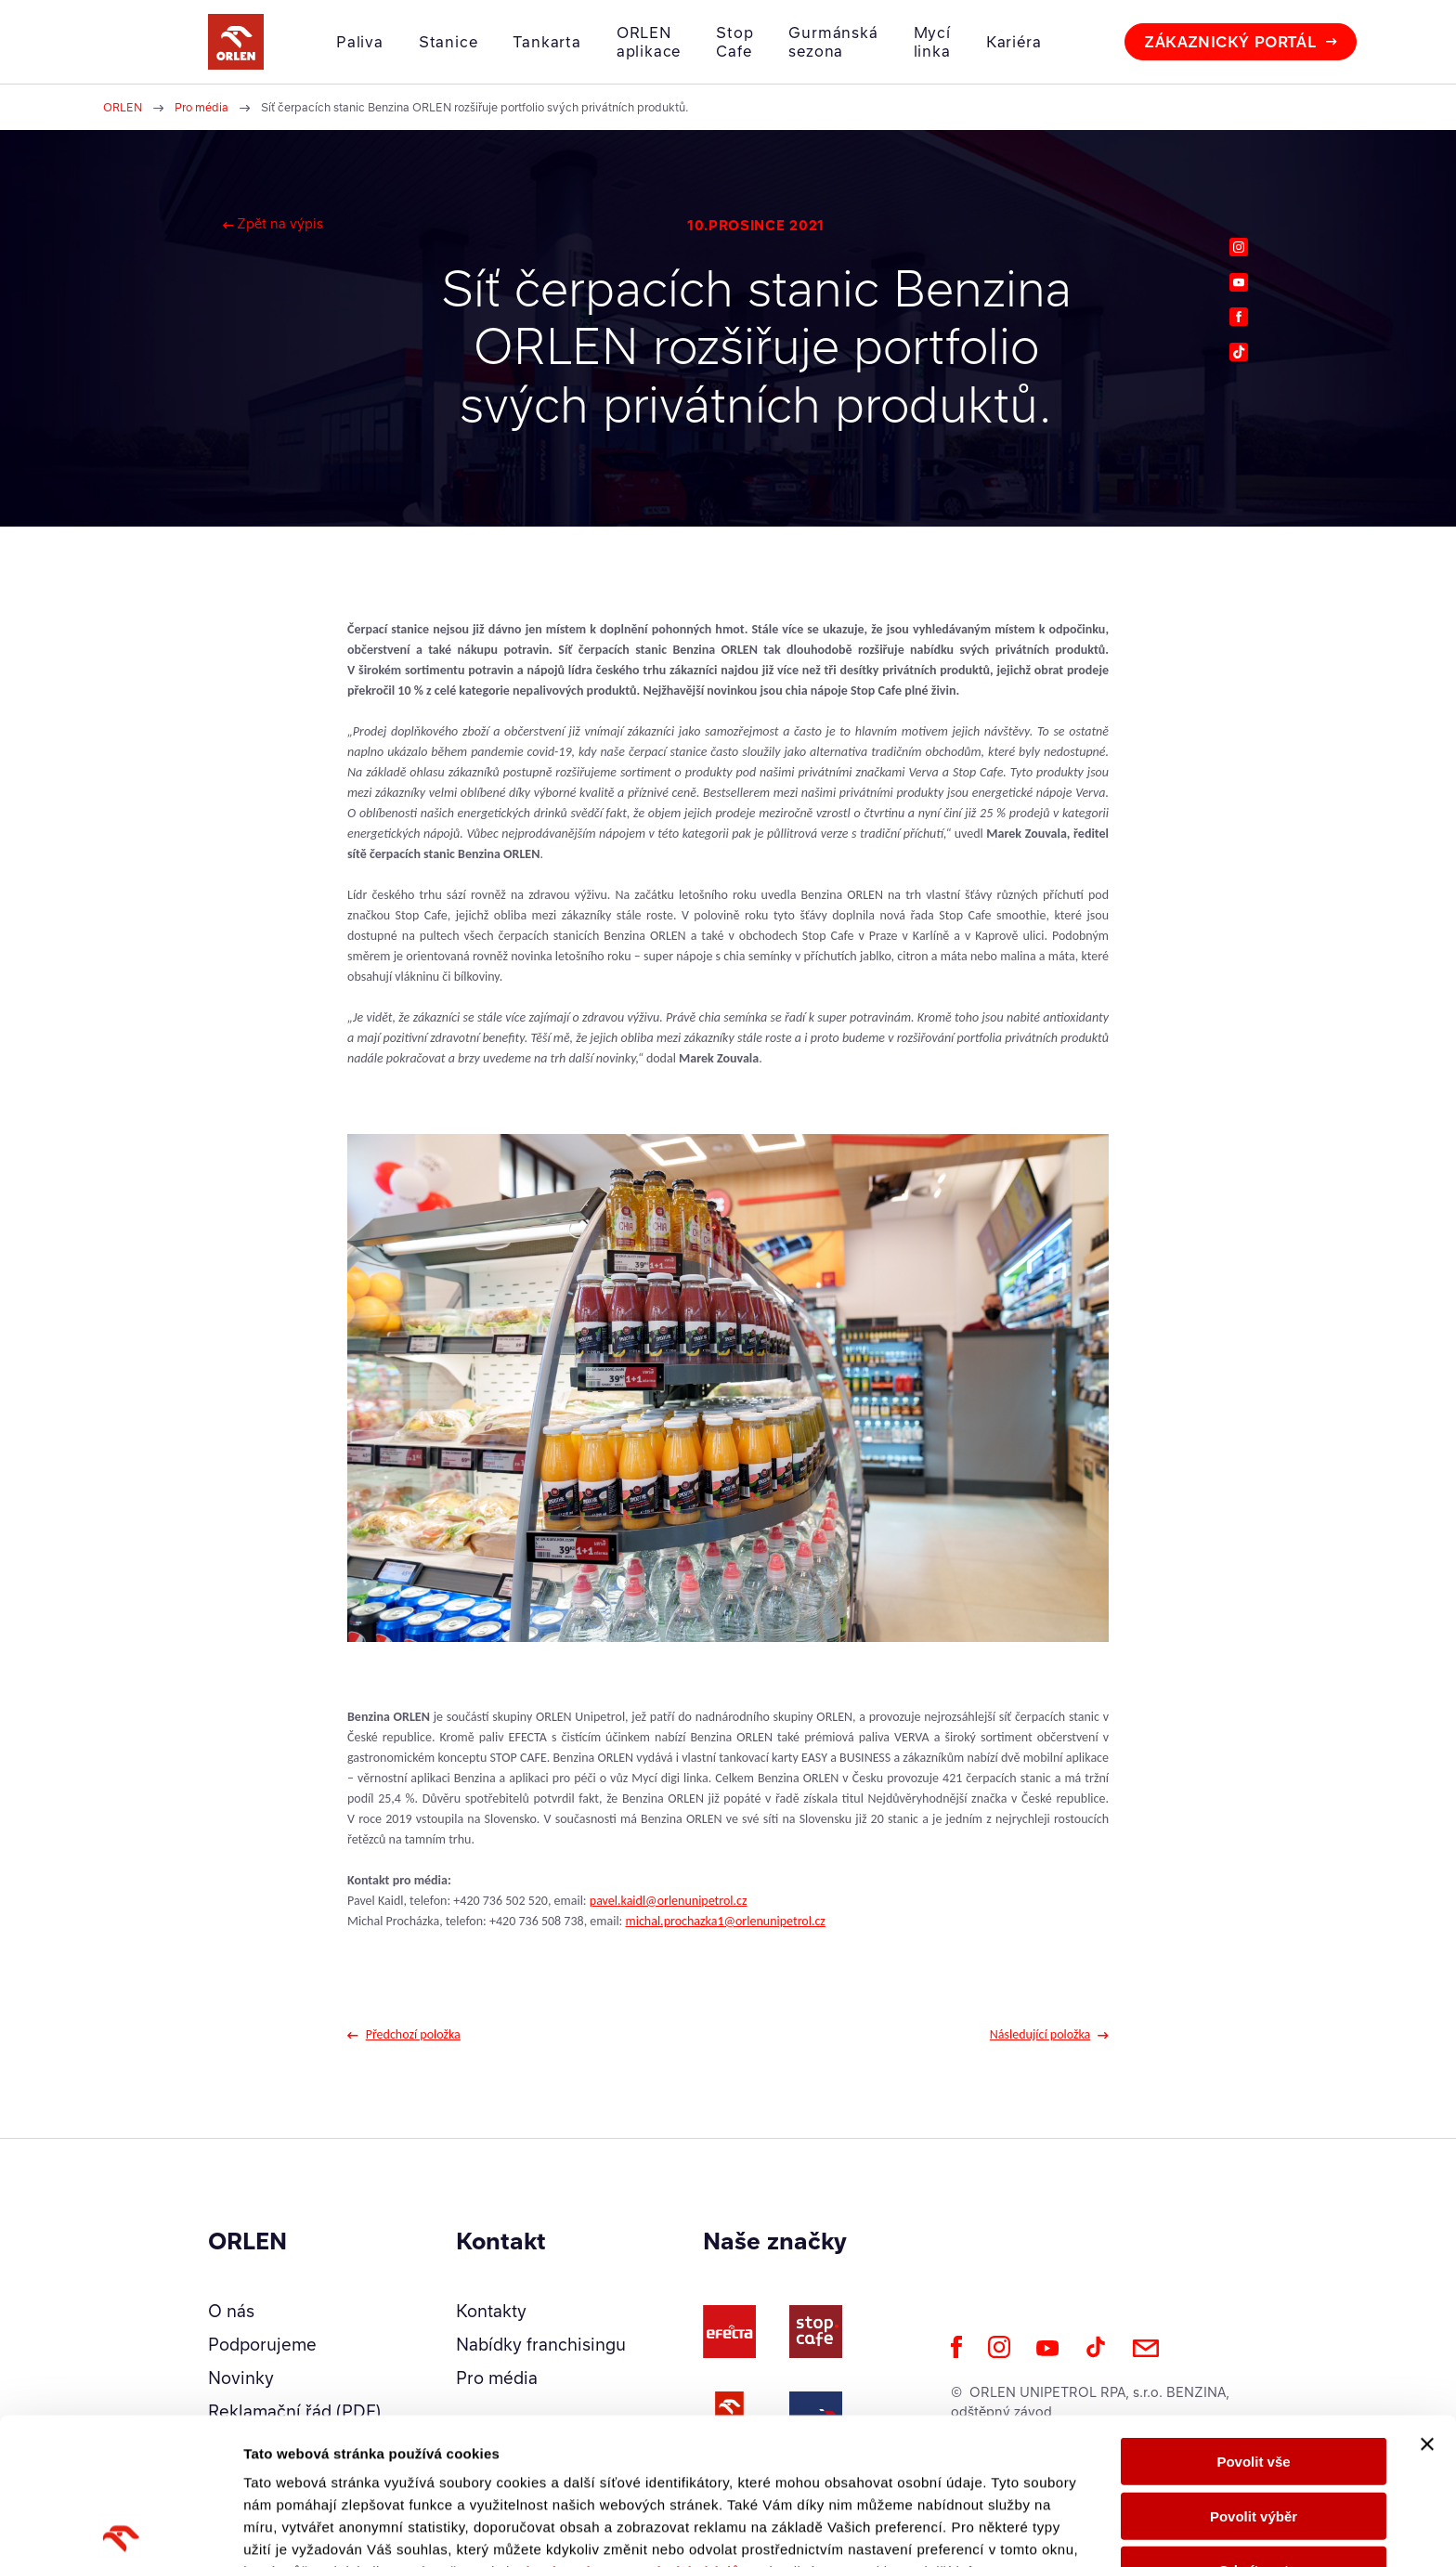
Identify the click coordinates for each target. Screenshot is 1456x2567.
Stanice (448, 42)
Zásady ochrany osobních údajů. (629, 2425)
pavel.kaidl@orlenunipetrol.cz (669, 1901)
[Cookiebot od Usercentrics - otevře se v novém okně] (120, 2531)
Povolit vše (1253, 2315)
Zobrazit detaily (982, 2530)
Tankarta (546, 42)
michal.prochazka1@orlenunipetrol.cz (726, 1921)
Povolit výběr (1253, 2370)
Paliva (360, 42)
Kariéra (1014, 42)
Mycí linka (932, 41)
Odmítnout (1253, 2423)
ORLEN (122, 107)
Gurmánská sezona (833, 41)
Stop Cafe (734, 41)
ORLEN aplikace (649, 41)
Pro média (201, 107)
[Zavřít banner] (1427, 2297)
